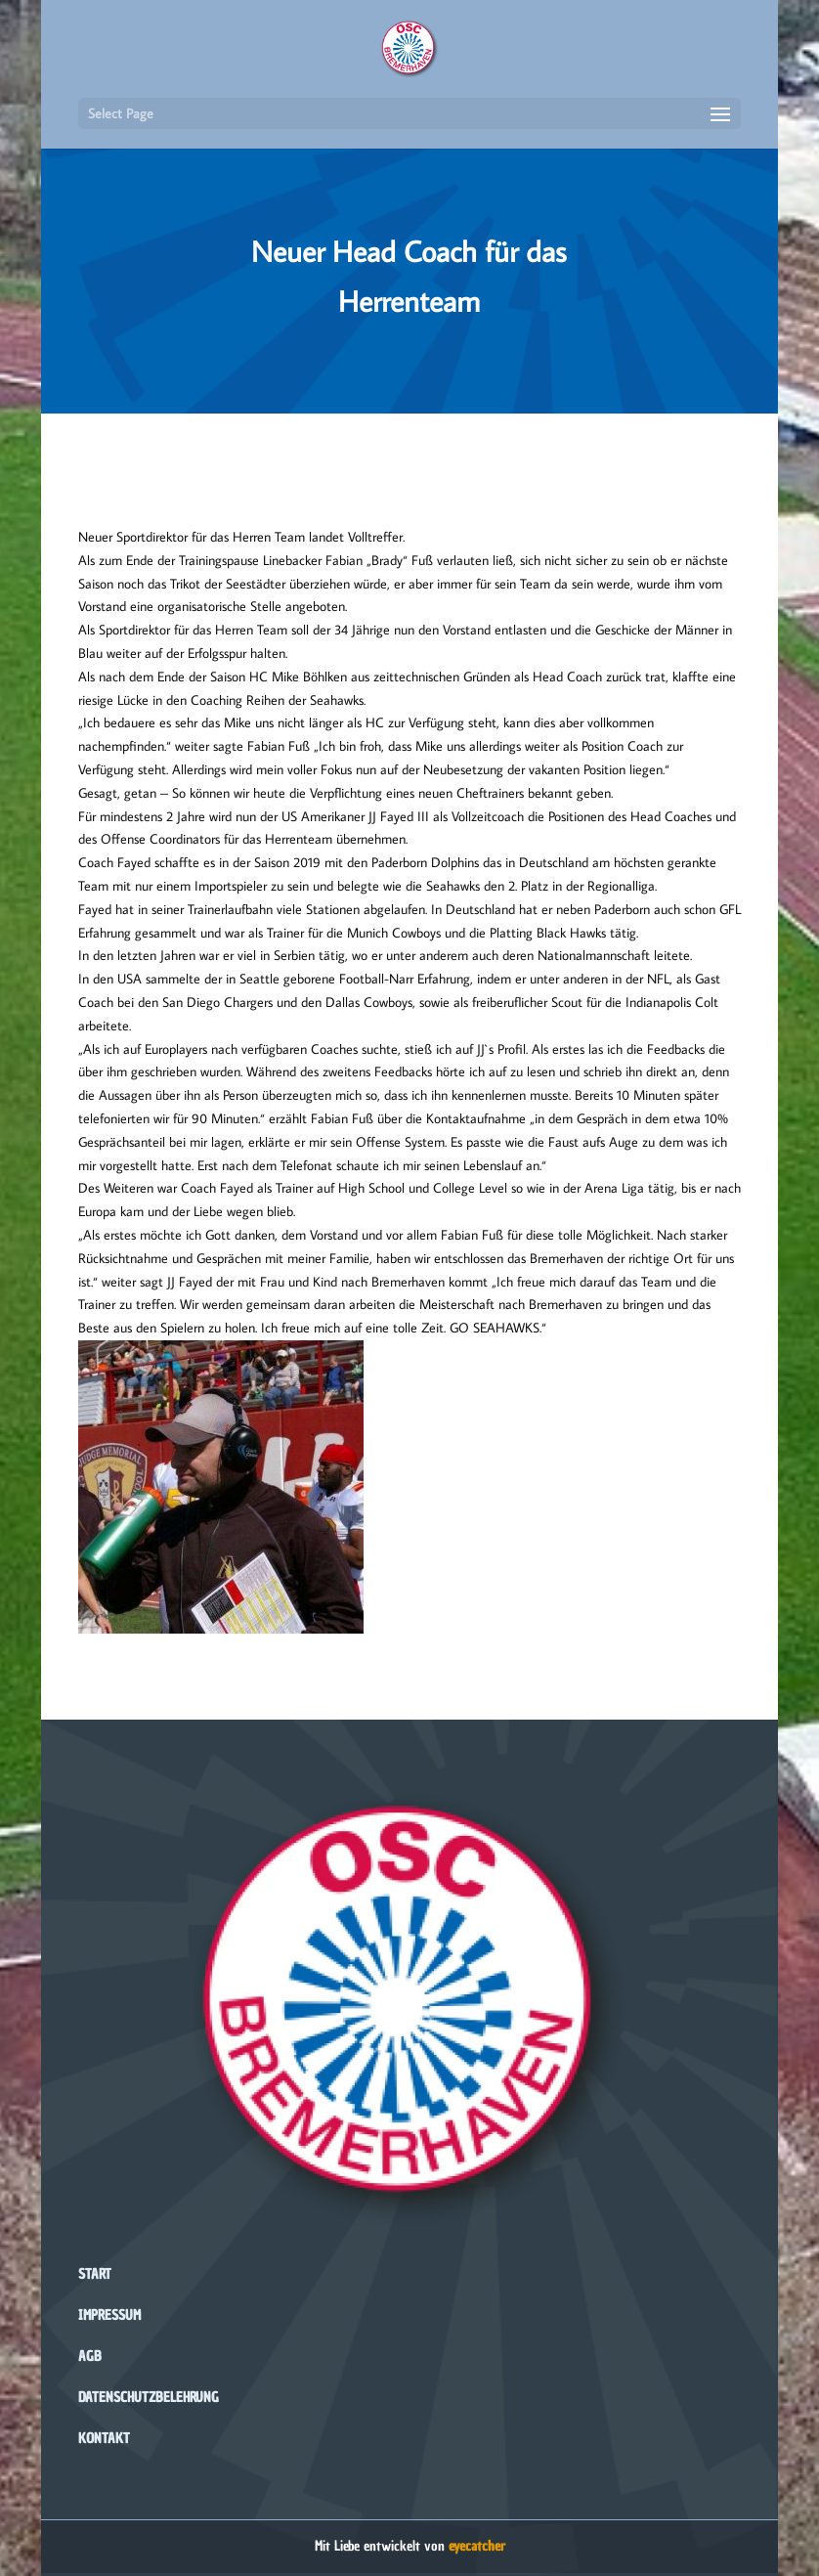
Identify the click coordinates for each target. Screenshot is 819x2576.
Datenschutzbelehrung (148, 2397)
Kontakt (104, 2438)
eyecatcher (477, 2546)
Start (94, 2274)
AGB (90, 2356)
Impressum (109, 2315)
